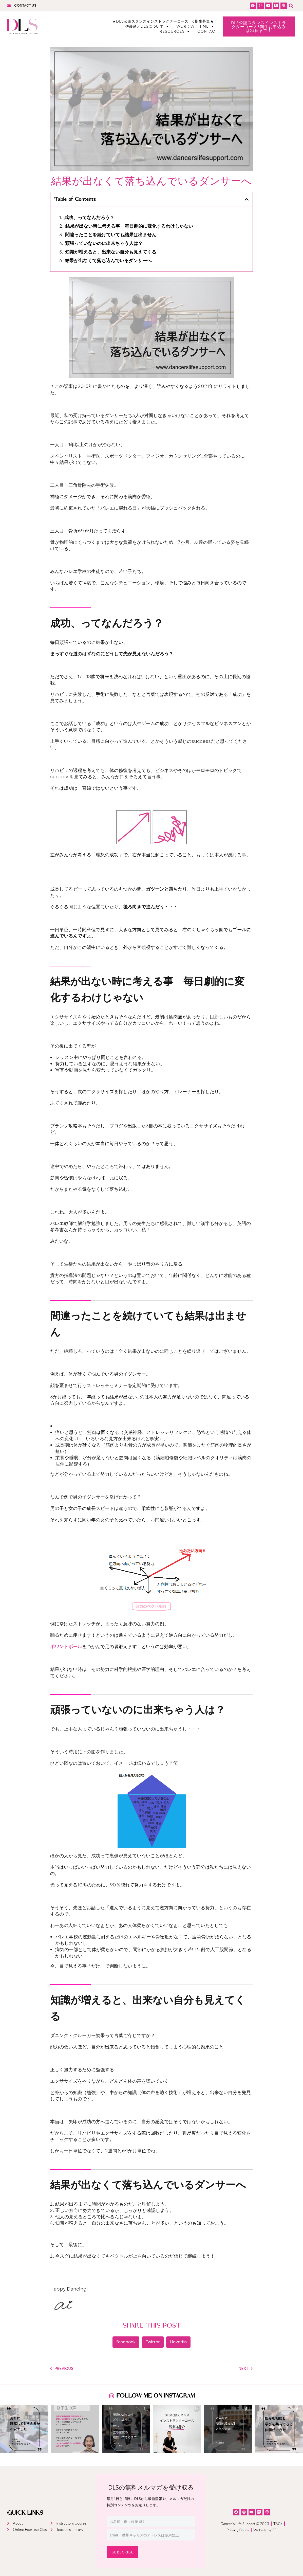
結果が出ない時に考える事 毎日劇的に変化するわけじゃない (129, 226)
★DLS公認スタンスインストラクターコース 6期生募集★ (163, 21)
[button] (291, 6)
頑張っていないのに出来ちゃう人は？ (104, 244)
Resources (175, 31)
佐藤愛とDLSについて (147, 26)
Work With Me (195, 26)
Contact (207, 31)
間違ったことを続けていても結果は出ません (110, 235)
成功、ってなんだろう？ (89, 218)
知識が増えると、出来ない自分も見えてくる (110, 252)
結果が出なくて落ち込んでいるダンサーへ (108, 261)
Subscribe (122, 2552)
